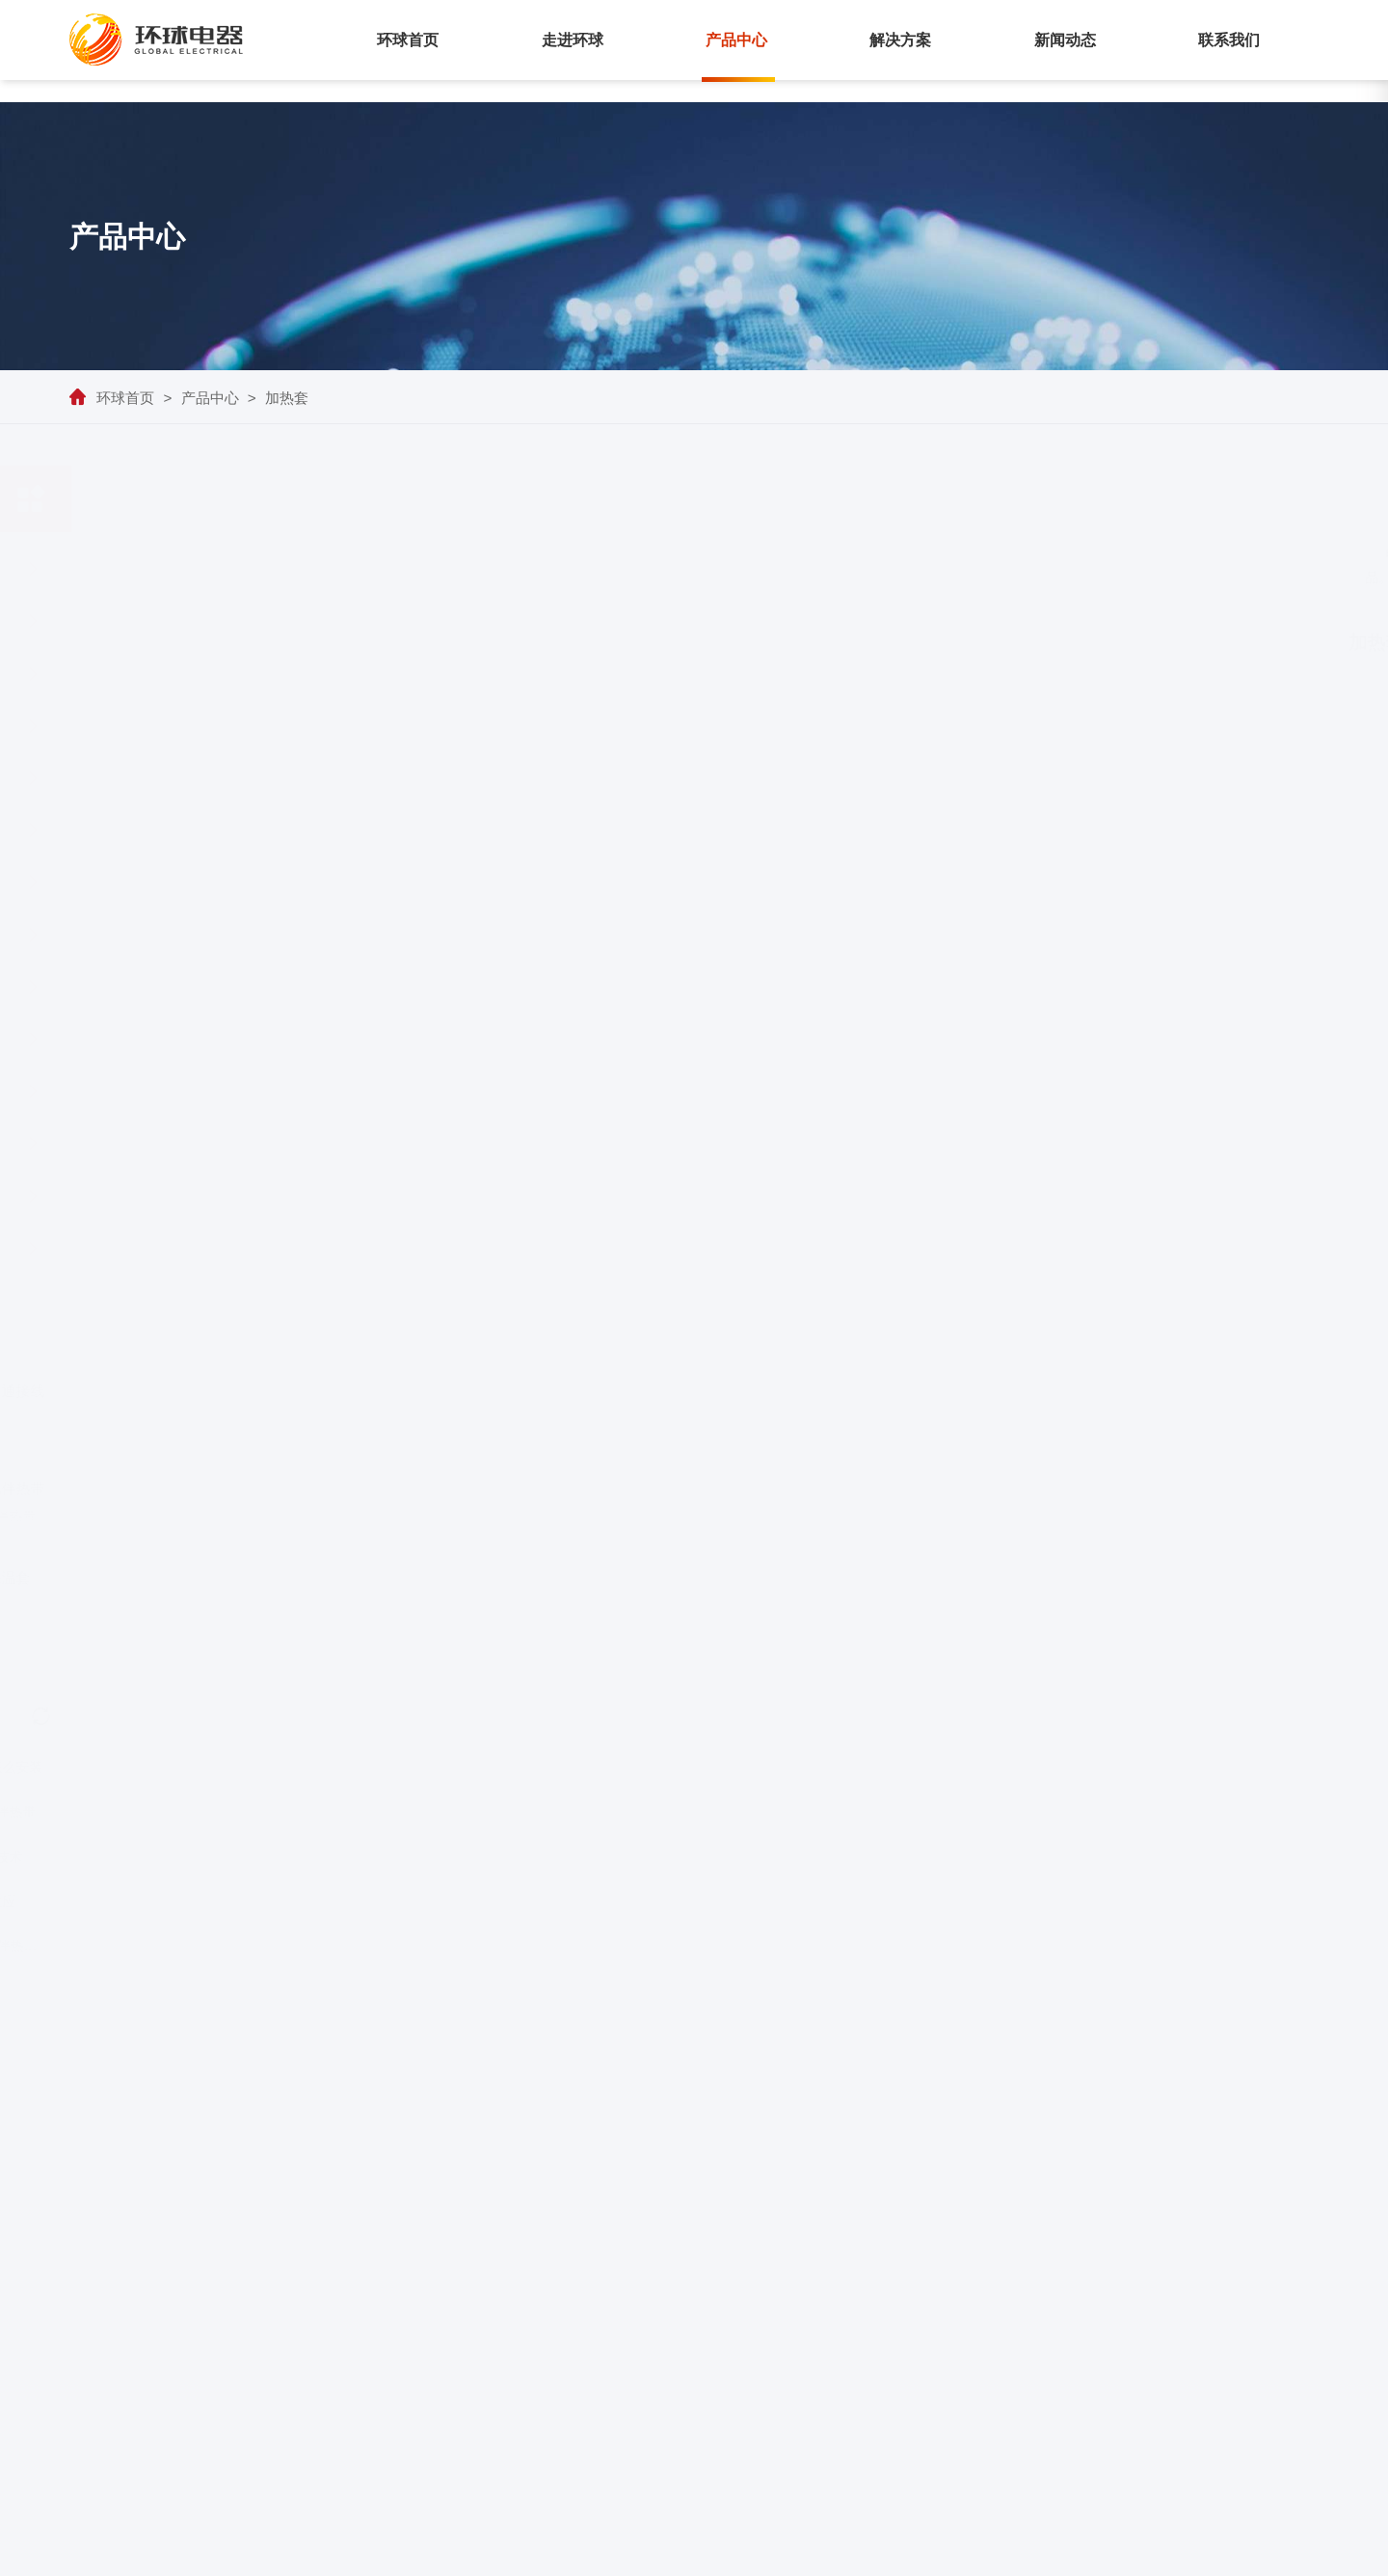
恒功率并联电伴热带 (203, 726)
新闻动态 (1065, 40)
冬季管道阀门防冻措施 (141, 1945)
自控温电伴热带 (273, 1811)
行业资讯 (1220, 2319)
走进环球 (572, 40)
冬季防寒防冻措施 (141, 1857)
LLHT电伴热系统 (203, 620)
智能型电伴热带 (203, 1248)
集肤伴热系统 (203, 568)
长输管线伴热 (1104, 2288)
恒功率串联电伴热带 (203, 778)
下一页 (948, 1776)
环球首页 (408, 40)
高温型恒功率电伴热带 (203, 987)
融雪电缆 (203, 935)
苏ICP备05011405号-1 (1045, 2552)
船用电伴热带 (203, 1196)
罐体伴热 (1091, 2350)
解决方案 (900, 40)
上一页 (820, 1776)
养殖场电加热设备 (141, 1767)
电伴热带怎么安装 (273, 1767)
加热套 (286, 397)
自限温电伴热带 (203, 673)
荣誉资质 (833, 2319)
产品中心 (736, 40)
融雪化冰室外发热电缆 (141, 1811)
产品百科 (1220, 2350)
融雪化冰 (1091, 2381)
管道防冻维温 (1104, 2319)
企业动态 (1220, 2288)
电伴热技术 (273, 1857)
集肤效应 (273, 1901)
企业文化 (833, 2350)
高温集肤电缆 (203, 882)
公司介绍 (833, 2288)
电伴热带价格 (140, 1901)
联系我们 (1229, 40)
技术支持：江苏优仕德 (1236, 2552)
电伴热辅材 (203, 1091)
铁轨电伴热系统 (203, 1039)
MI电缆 (203, 830)
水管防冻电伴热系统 (272, 1945)
